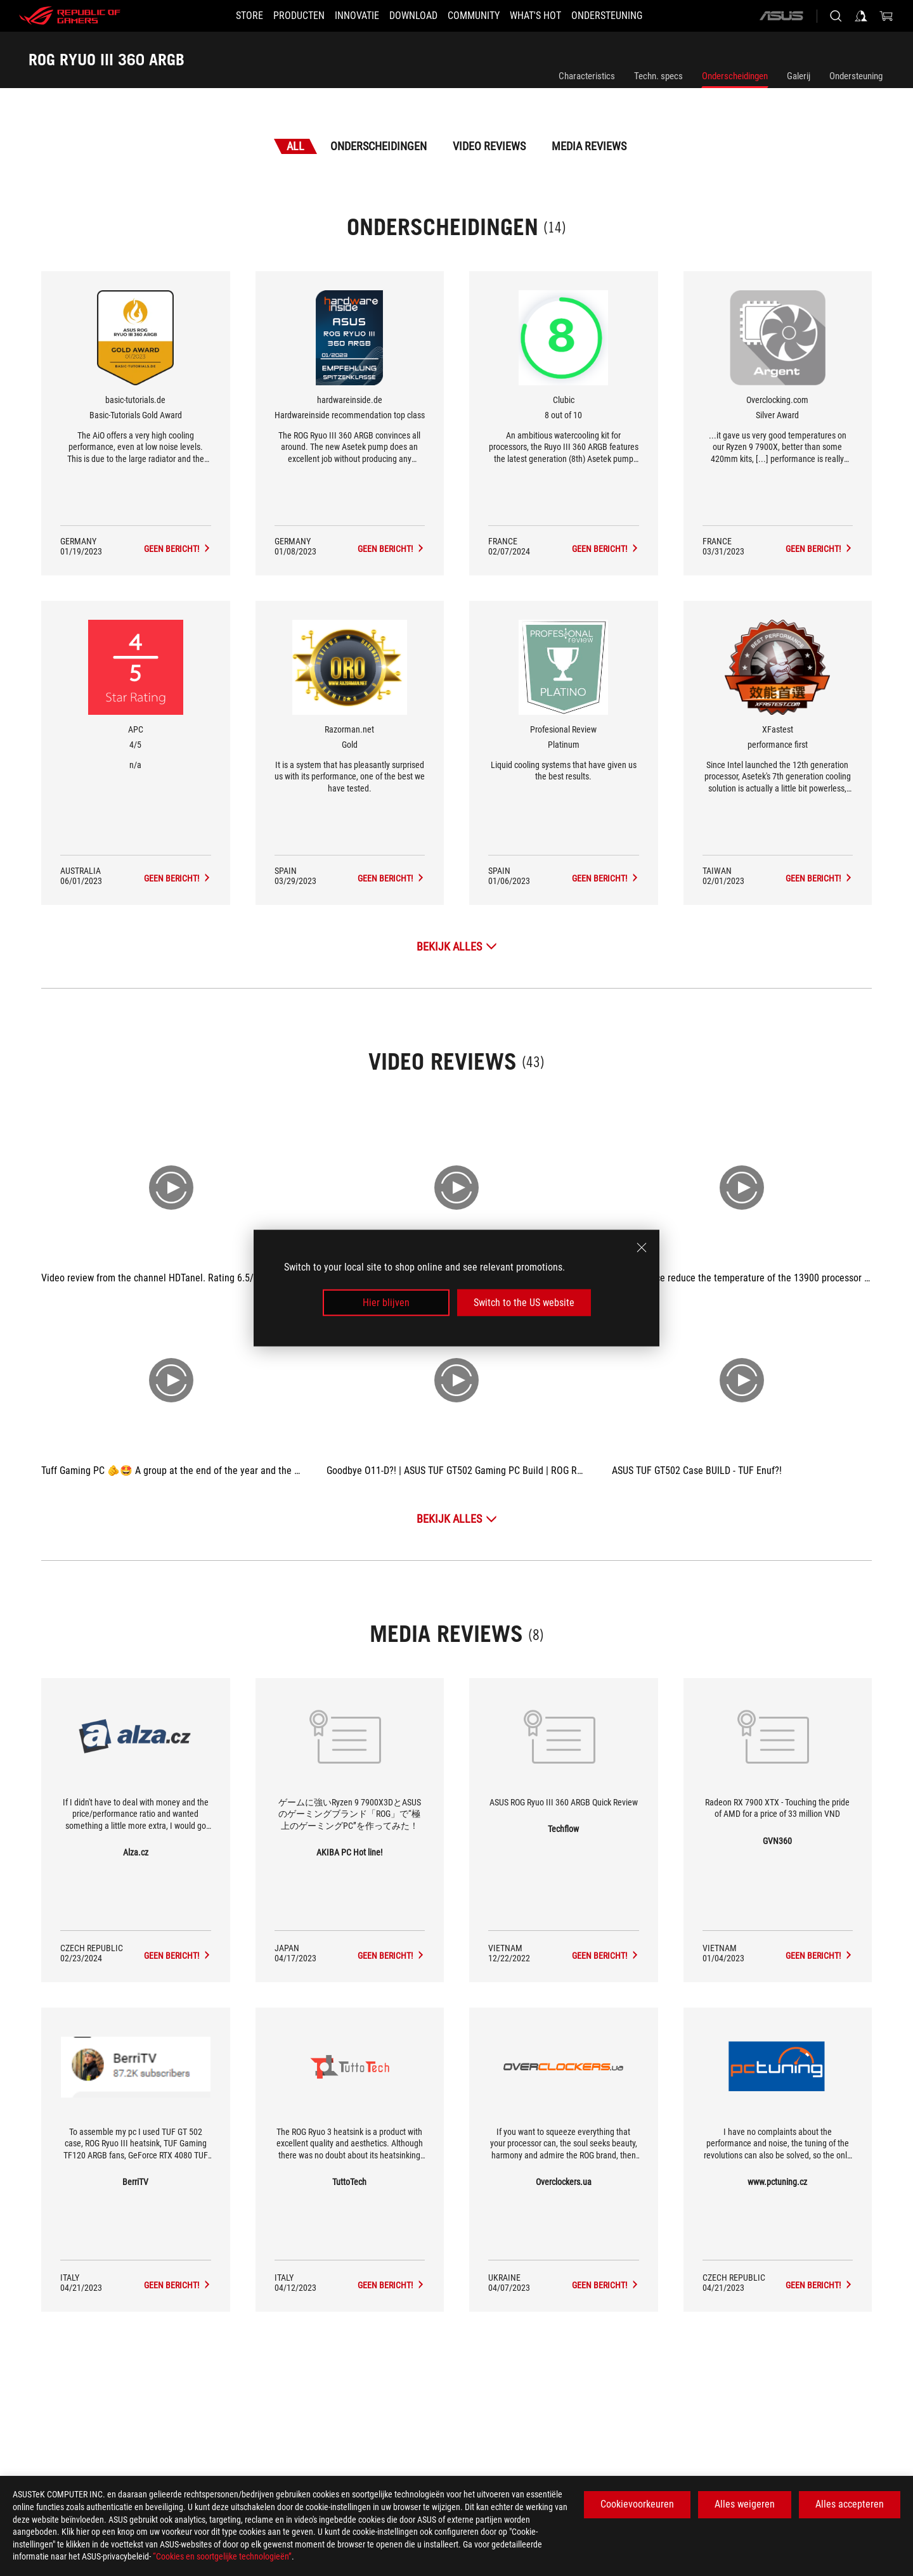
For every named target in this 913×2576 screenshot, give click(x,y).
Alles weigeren (745, 2504)
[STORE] (226, 16)
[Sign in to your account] (861, 16)
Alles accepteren (849, 2504)
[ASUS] (781, 16)
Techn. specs (658, 76)
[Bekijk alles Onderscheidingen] (457, 946)
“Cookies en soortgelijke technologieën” (222, 2556)
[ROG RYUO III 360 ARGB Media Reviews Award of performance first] (819, 878)
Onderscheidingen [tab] (378, 146)
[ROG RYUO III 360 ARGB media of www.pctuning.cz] (819, 2285)
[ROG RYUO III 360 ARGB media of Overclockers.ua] (605, 2285)
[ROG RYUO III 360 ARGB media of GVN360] (819, 1955)
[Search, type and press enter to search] (835, 16)
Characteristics (587, 76)
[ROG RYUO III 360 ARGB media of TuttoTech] (391, 2285)
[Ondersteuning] (629, 16)
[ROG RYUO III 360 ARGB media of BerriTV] (177, 2285)
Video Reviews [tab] (489, 146)
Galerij (798, 76)
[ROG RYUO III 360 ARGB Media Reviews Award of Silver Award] (819, 548)
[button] (283, 16)
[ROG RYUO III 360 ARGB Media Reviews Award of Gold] (391, 878)
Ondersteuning (856, 76)
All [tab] (295, 146)
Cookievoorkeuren (637, 2504)
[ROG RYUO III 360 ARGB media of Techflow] (605, 1955)
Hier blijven (386, 1303)
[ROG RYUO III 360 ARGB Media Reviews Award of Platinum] (605, 878)
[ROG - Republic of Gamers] (69, 15)
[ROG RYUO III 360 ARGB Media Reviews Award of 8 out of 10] (605, 548)
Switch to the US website (524, 1303)
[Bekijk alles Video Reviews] (457, 1518)
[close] (641, 1247)
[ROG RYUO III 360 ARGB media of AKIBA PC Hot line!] (391, 1955)
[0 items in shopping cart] (886, 16)
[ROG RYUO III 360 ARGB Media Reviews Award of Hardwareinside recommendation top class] (391, 548)
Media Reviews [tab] (589, 146)
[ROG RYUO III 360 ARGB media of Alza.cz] (177, 1955)
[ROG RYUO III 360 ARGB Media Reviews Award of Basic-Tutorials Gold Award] (177, 548)
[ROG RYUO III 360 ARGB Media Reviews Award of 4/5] (177, 878)
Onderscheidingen (735, 76)
